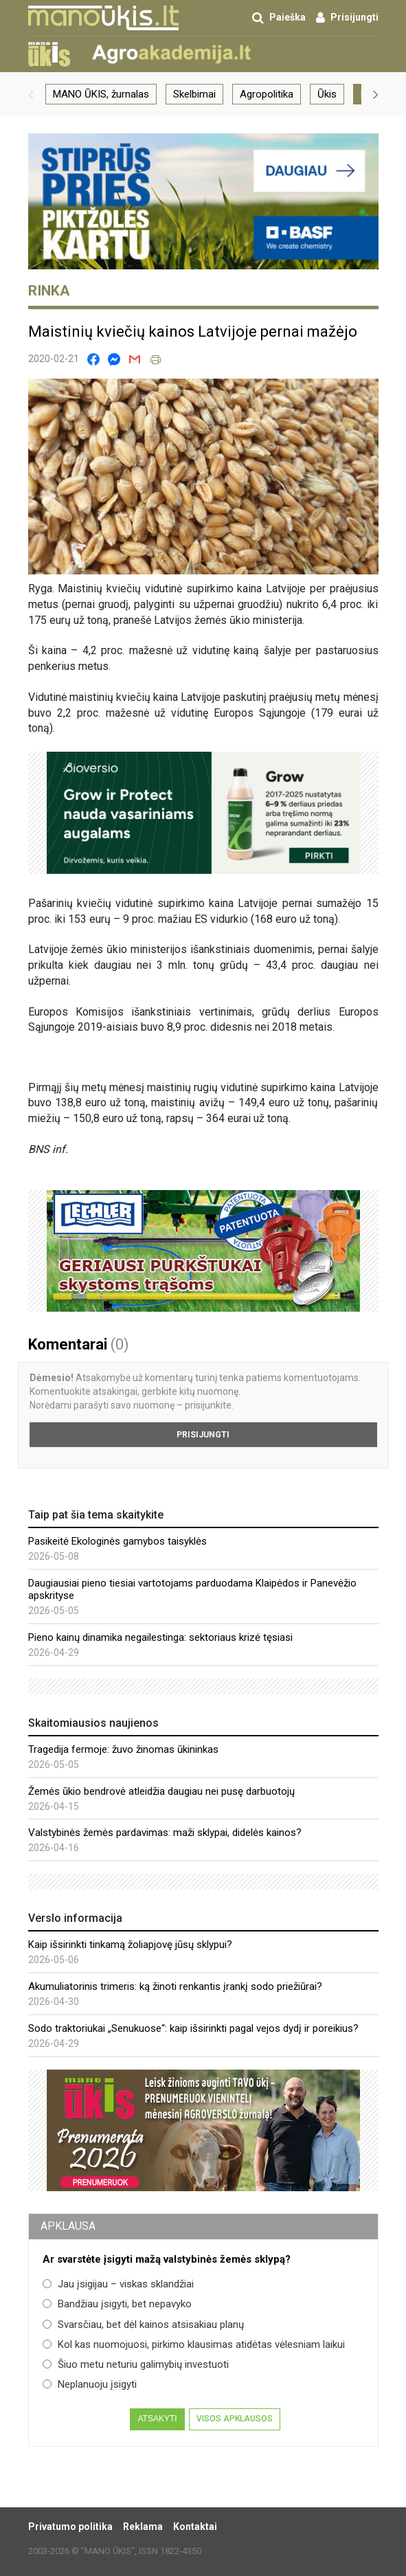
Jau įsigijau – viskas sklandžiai (118, 2284)
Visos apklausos (234, 2418)
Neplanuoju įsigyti (90, 2384)
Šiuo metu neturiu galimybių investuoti (136, 2364)
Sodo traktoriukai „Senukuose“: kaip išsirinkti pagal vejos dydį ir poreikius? (193, 2028)
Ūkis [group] (327, 94)
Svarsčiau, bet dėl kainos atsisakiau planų (143, 2324)
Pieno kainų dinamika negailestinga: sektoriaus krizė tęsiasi (160, 1637)
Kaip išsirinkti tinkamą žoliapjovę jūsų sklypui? (130, 1944)
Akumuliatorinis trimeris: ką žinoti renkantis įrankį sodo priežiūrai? (175, 1986)
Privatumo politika (70, 2526)
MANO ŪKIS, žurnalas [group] (101, 94)
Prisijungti (203, 1435)
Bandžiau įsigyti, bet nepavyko (117, 2304)
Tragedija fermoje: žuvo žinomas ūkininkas (123, 1749)
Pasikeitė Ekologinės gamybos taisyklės (117, 1541)
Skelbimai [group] (194, 94)
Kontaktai (195, 2526)
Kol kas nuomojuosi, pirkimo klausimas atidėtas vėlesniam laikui (194, 2344)
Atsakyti (157, 2418)
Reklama (143, 2526)
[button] (31, 94)
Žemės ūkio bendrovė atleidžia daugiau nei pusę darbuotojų (161, 1791)
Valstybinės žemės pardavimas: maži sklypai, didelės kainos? (165, 1832)
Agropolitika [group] (266, 94)
